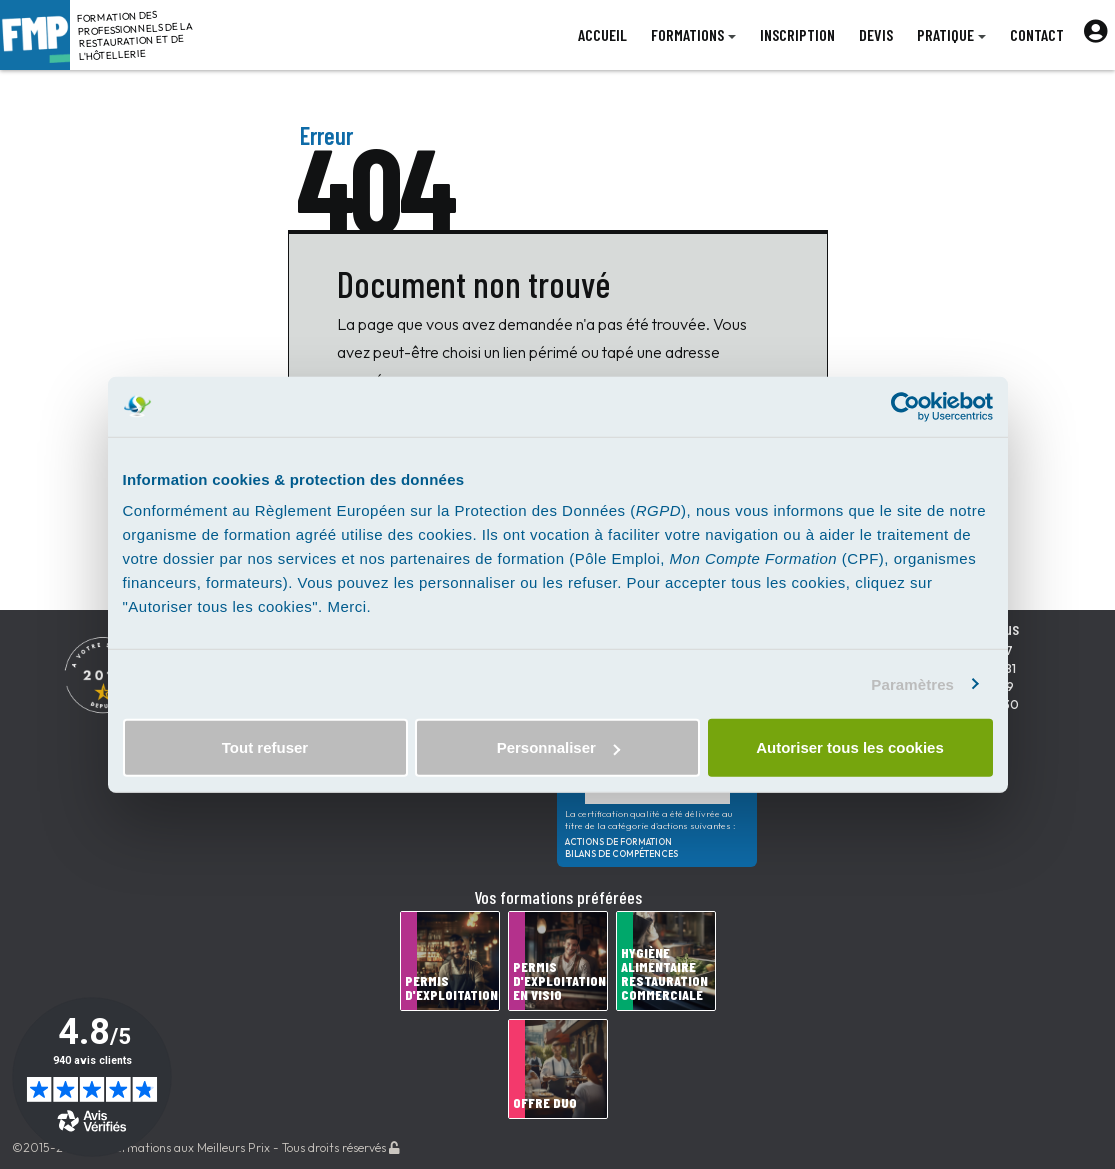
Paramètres (912, 683)
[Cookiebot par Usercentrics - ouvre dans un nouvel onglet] (905, 406)
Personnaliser (558, 747)
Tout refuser (265, 747)
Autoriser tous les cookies (850, 747)
